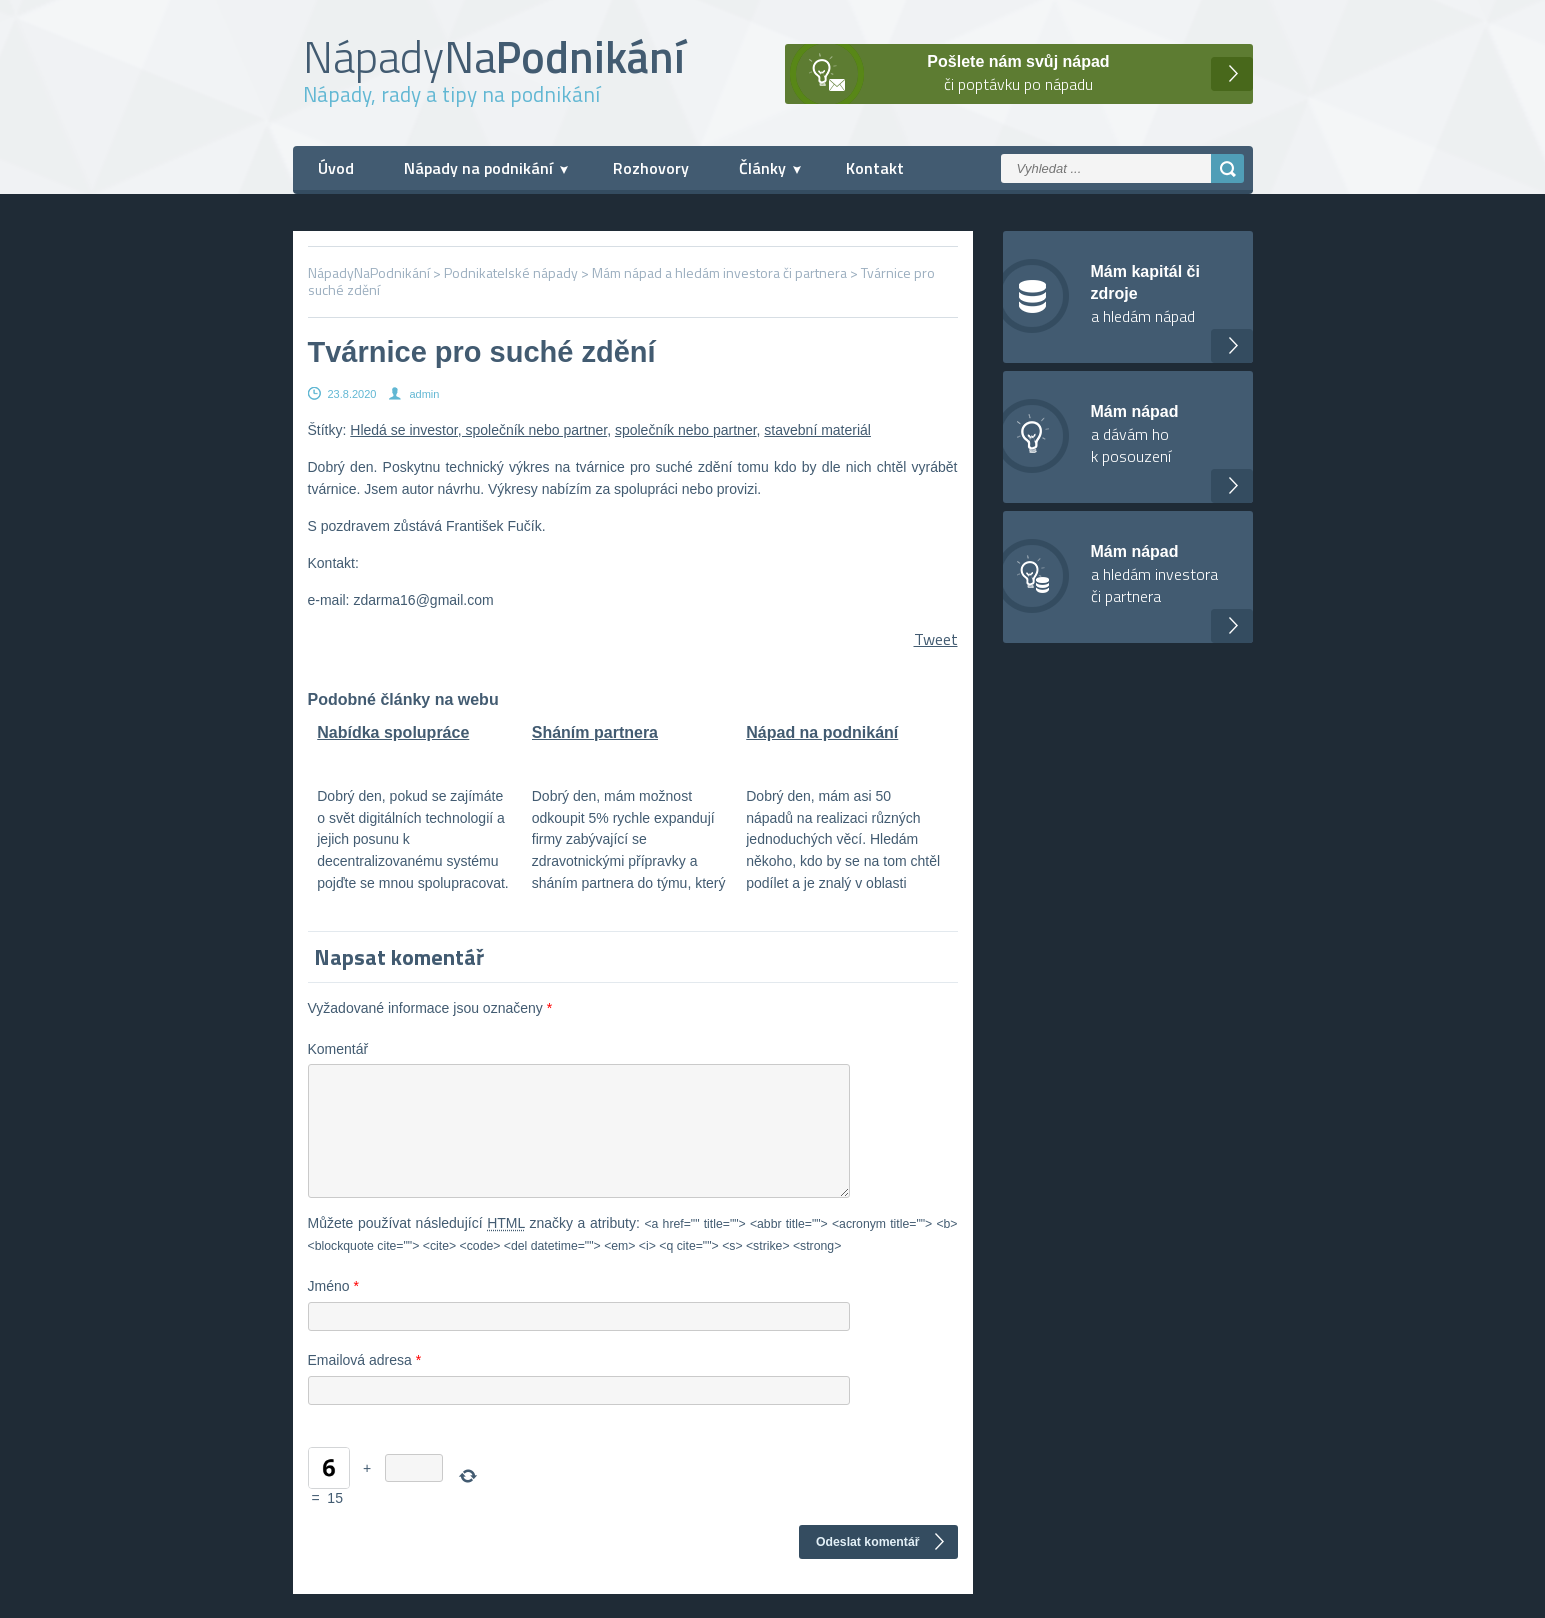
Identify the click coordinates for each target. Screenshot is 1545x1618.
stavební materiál (817, 430)
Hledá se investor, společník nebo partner (478, 430)
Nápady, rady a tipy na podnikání (451, 94)
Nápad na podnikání (822, 732)
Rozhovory (651, 168)
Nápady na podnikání (478, 168)
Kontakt (875, 168)
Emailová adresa (365, 1384)
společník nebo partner (686, 430)
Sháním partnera (595, 732)
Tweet (936, 639)
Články (762, 168)
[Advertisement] (1405, 445)
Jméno (333, 1310)
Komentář (338, 1049)
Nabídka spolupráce (393, 732)
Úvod (336, 168)
